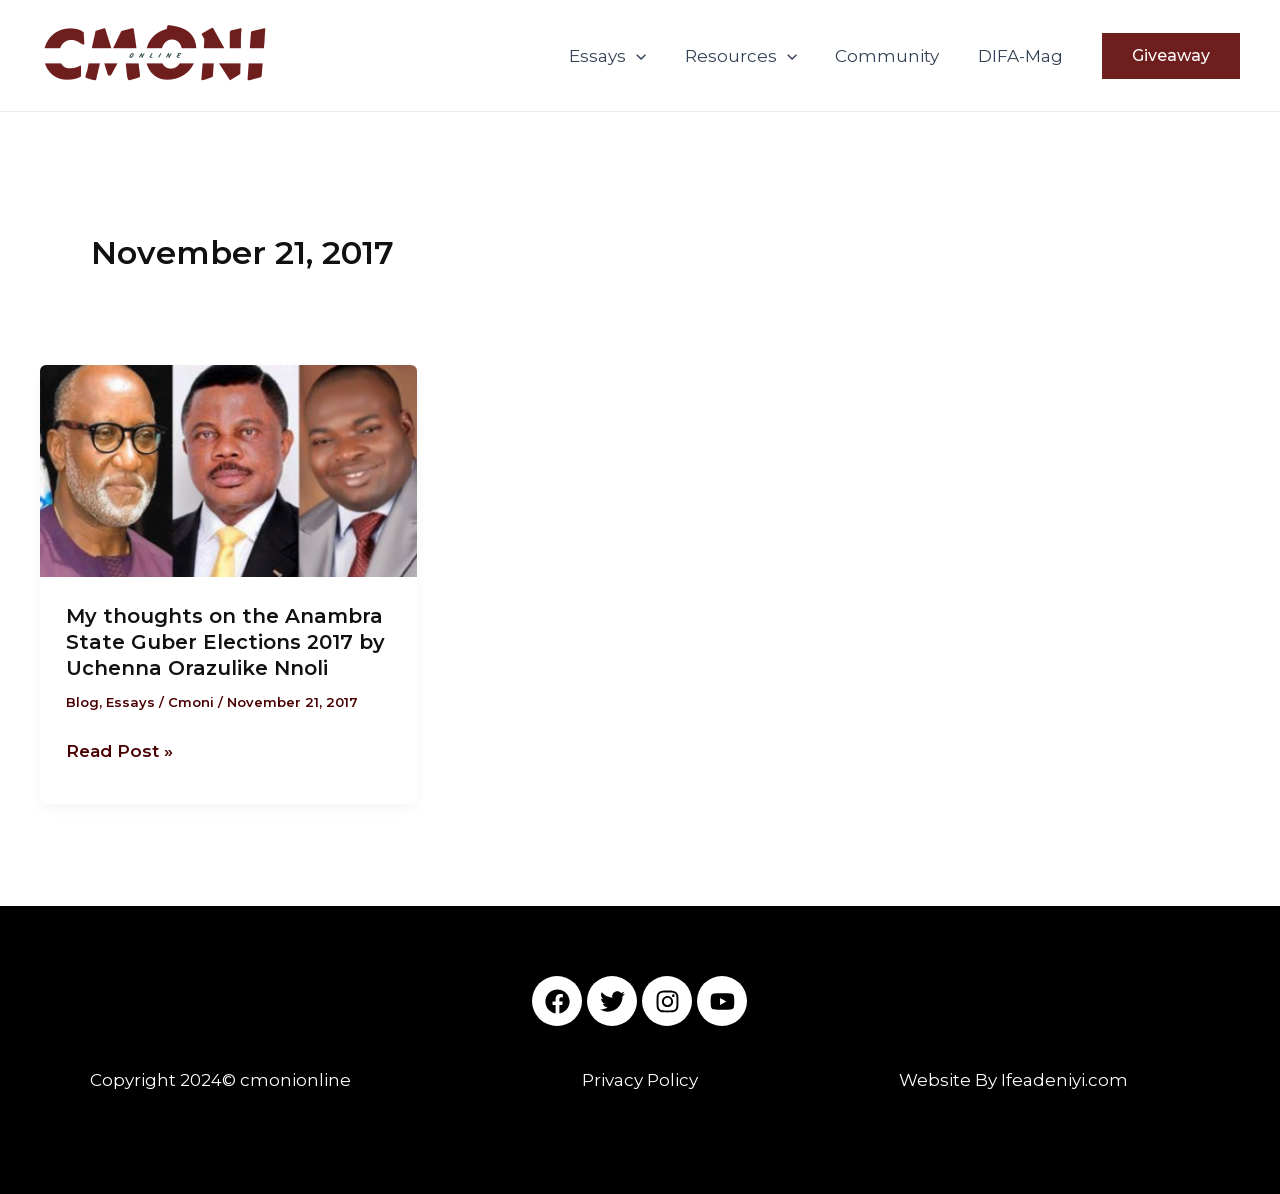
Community (894, 56)
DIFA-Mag (1022, 56)
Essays (623, 56)
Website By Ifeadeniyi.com (1013, 1080)
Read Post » (119, 749)
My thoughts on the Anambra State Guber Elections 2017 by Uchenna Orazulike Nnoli (225, 642)
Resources (752, 56)
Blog (82, 702)
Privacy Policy (640, 1080)
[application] (652, 56)
